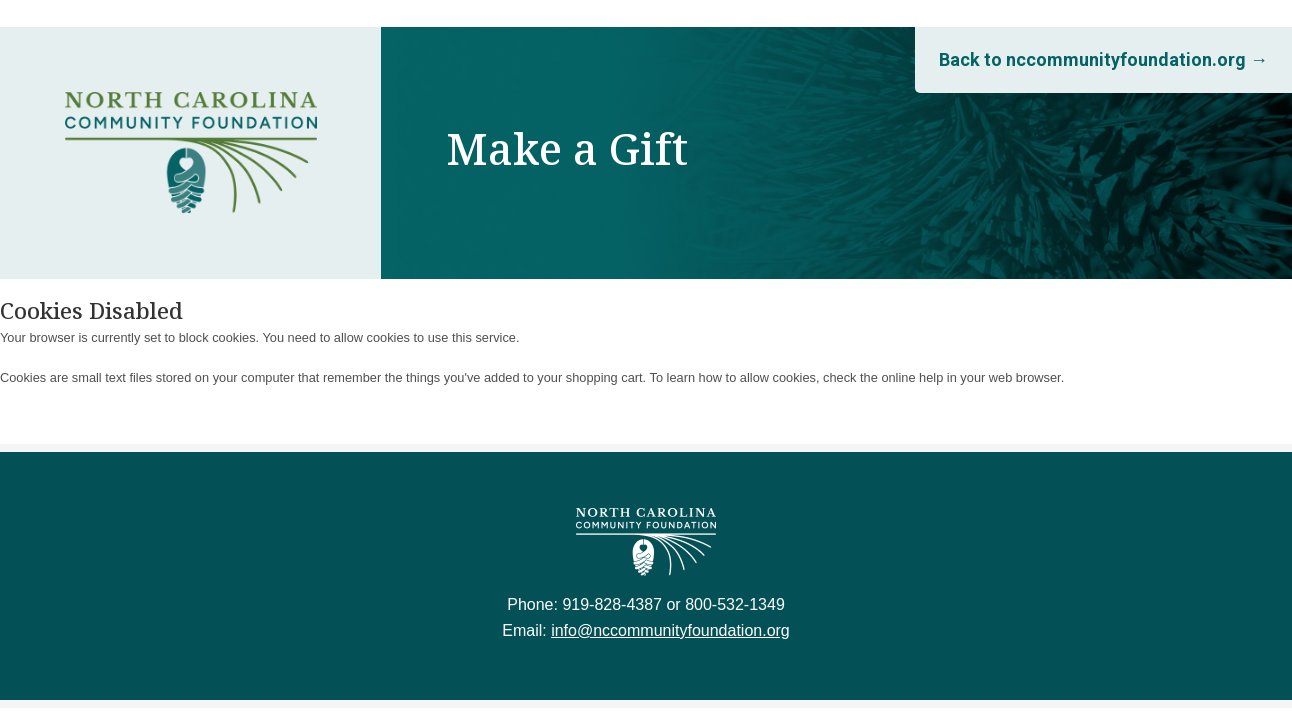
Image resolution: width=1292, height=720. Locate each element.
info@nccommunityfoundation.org (670, 630)
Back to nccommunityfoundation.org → (1103, 59)
